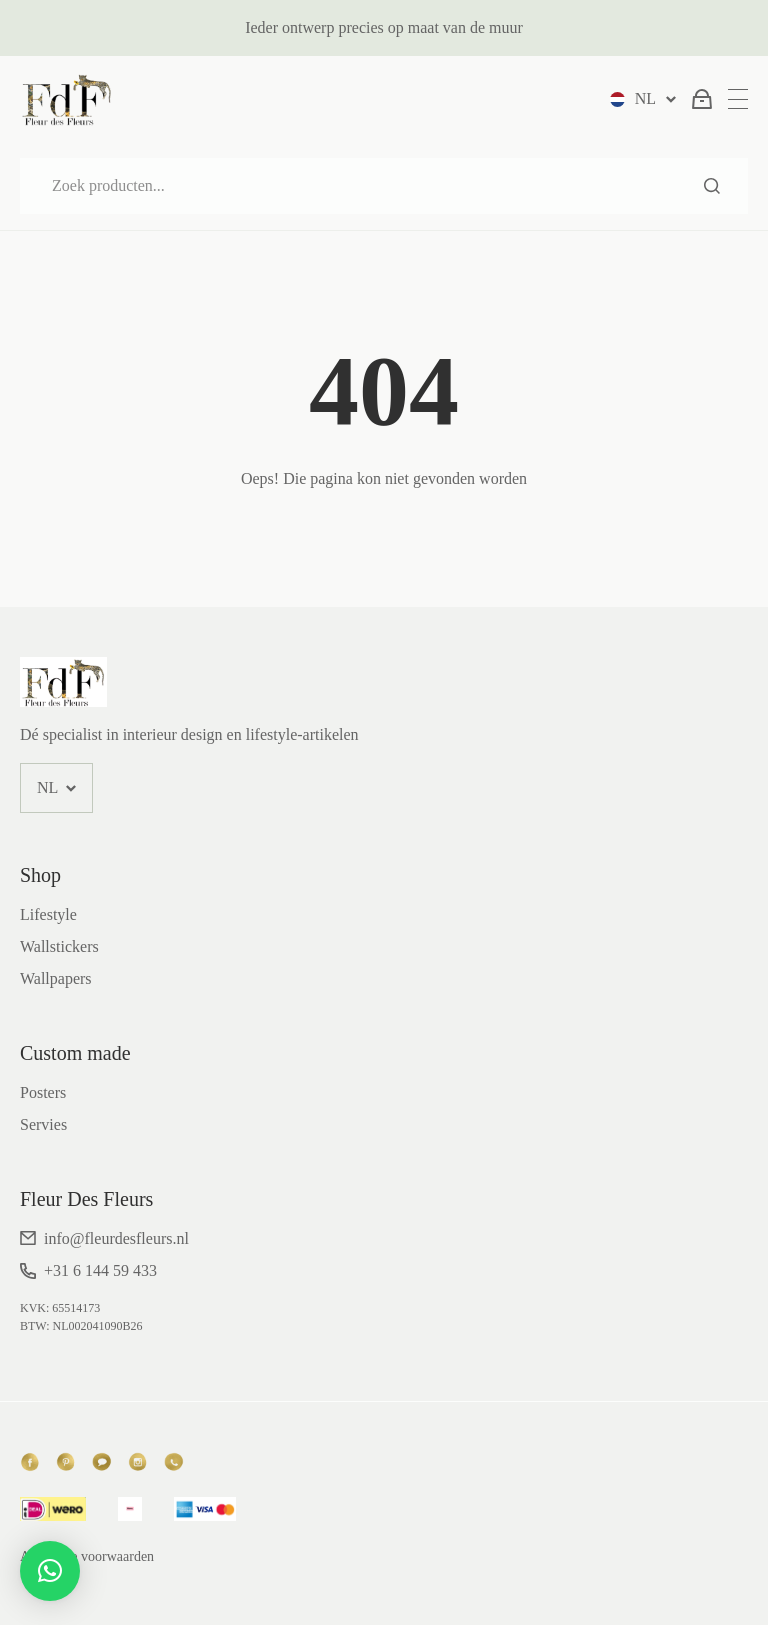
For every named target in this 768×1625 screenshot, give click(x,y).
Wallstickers (59, 946)
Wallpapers (56, 978)
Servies (43, 1124)
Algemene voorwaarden (87, 1556)
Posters (43, 1092)
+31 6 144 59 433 (100, 1270)
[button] (50, 1571)
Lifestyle (48, 914)
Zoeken (712, 186)
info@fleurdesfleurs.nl (116, 1238)
